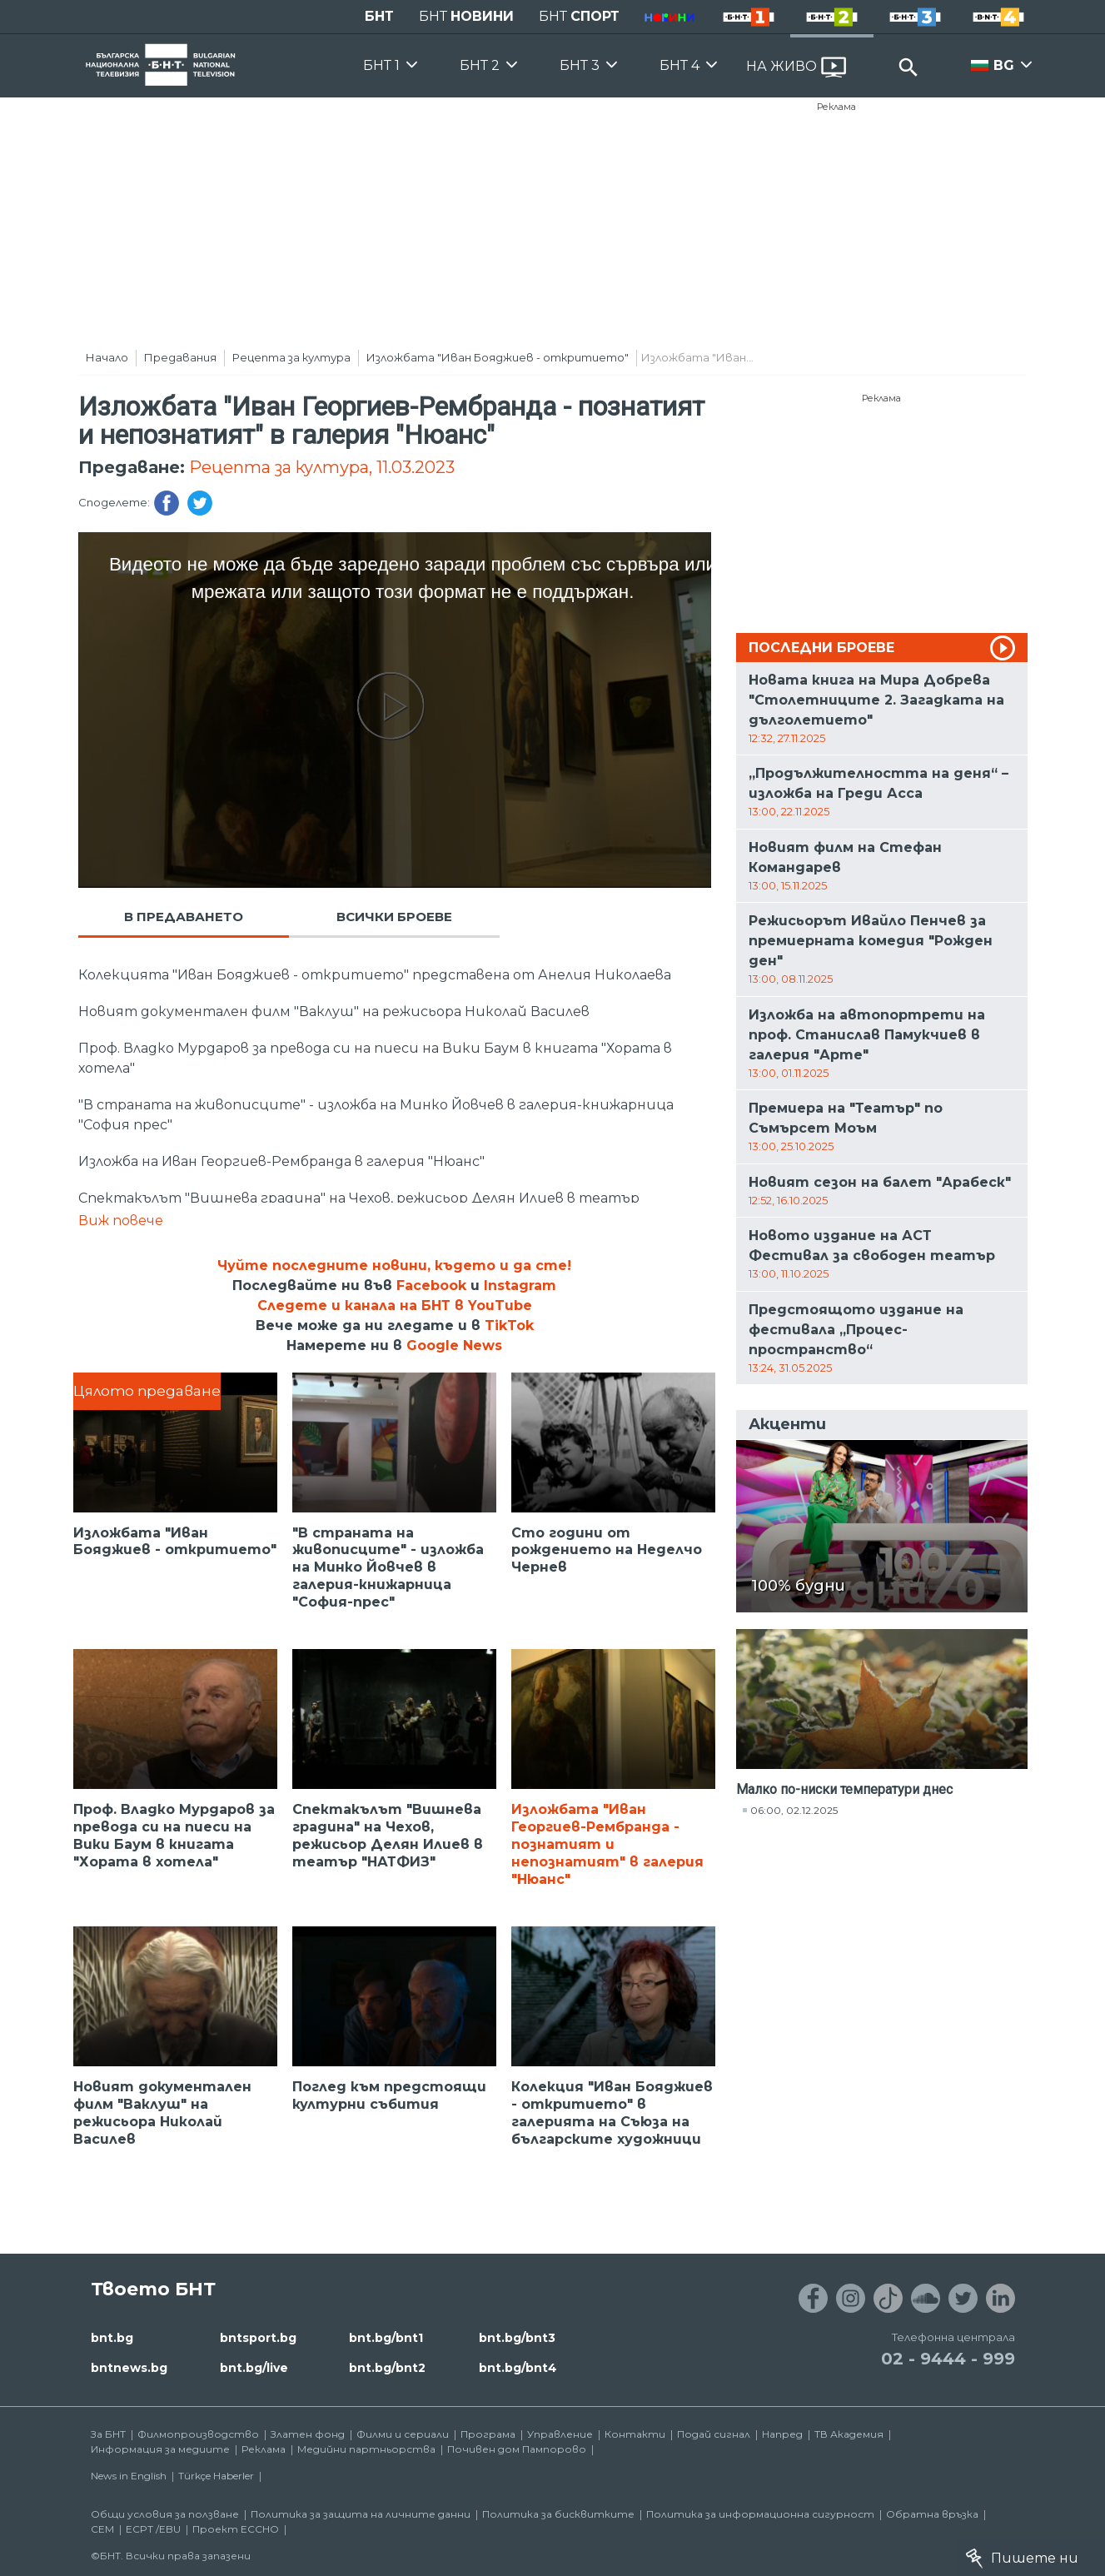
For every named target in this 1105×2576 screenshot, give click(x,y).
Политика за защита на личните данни (360, 2514)
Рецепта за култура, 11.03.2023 (322, 467)
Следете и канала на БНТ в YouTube (394, 1305)
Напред (782, 2434)
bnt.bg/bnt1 (386, 2337)
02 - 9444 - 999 (948, 2359)
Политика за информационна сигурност (760, 2514)
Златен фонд (308, 2434)
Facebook (431, 1285)
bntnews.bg (129, 2367)
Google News (454, 1345)
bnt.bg (112, 2337)
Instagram (520, 1285)
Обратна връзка (932, 2514)
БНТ (379, 16)
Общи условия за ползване (165, 2514)
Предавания (180, 357)
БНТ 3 (580, 65)
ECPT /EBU (153, 2529)
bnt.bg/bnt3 (517, 2337)
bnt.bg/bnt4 (518, 2367)
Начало (107, 357)
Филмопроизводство (198, 2434)
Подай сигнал (713, 2434)
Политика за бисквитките (558, 2514)
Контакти (635, 2434)
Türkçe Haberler (216, 2475)
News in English (129, 2475)
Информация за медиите (160, 2449)
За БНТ (108, 2434)
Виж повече (120, 1220)
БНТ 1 (381, 65)
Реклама (836, 106)
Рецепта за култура (291, 357)
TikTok (509, 1325)
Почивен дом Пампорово (516, 2449)
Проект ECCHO (235, 2529)
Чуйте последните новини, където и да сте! (394, 1265)
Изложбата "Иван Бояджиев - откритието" (497, 357)
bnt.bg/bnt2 (387, 2367)
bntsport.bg (258, 2337)
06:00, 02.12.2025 (794, 1810)
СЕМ (102, 2529)
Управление (560, 2434)
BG (1003, 65)
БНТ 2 (480, 65)
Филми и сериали (402, 2434)
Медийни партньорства (366, 2449)
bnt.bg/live (254, 2367)
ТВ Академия (849, 2434)
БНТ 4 (679, 65)
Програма (487, 2434)
